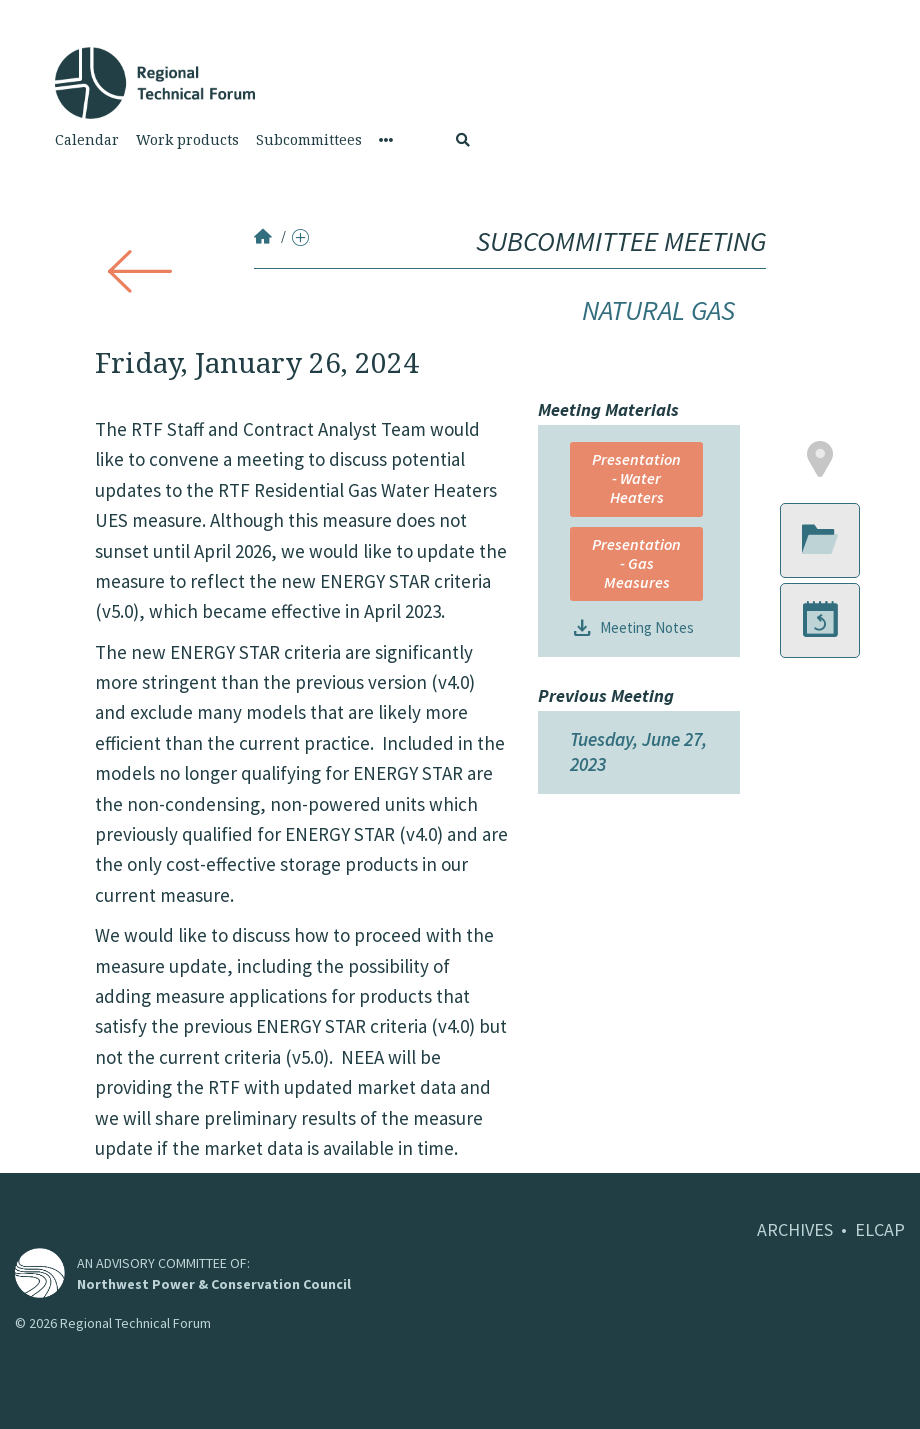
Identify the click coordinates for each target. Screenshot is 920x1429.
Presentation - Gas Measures (636, 563)
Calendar (87, 140)
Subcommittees (309, 140)
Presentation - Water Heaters (636, 478)
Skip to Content (46, 11)
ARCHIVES (795, 1229)
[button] (820, 460)
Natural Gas (658, 310)
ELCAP (880, 1229)
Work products (187, 140)
